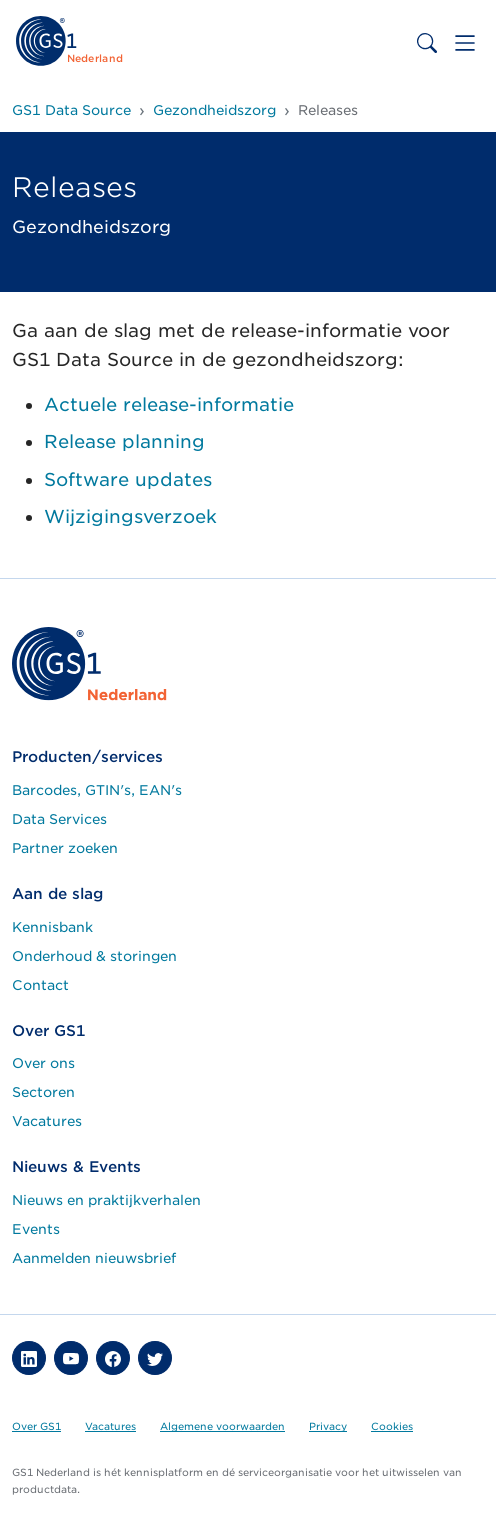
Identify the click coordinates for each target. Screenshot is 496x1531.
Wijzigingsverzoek (130, 516)
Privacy (328, 1426)
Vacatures (47, 1121)
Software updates (128, 479)
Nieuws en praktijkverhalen (106, 1200)
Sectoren (43, 1092)
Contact (40, 985)
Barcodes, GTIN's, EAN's (97, 790)
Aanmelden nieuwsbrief (94, 1258)
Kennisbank (52, 927)
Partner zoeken (65, 848)
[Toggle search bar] (427, 43)
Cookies (392, 1426)
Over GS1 (36, 1426)
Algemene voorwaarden (222, 1426)
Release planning (124, 441)
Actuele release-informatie (169, 404)
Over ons (43, 1063)
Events (36, 1229)
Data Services (59, 819)
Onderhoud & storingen (94, 956)
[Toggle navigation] (465, 43)
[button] (29, 1358)
